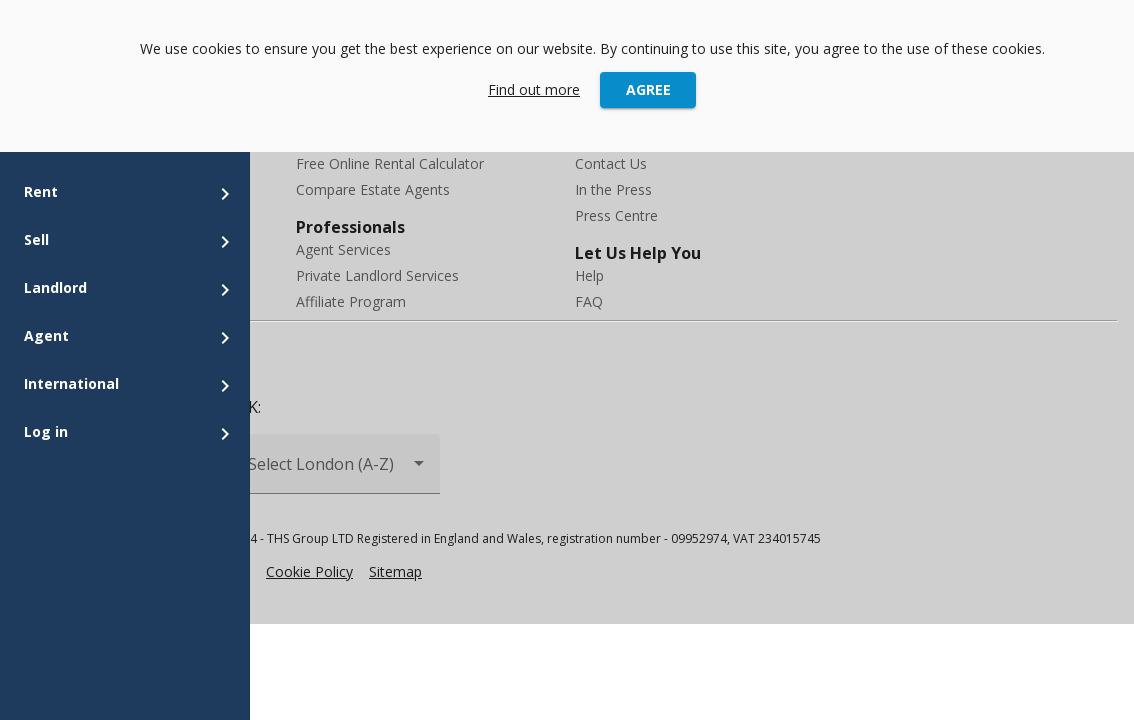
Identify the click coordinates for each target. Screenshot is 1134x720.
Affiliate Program (351, 301)
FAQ (589, 301)
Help (589, 275)
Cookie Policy (309, 571)
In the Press (613, 189)
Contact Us (611, 163)
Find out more (534, 89)
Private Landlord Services (377, 275)
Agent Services (343, 249)
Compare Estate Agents (373, 189)
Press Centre (616, 215)
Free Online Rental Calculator (390, 163)
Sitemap (395, 571)
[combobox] (338, 472)
